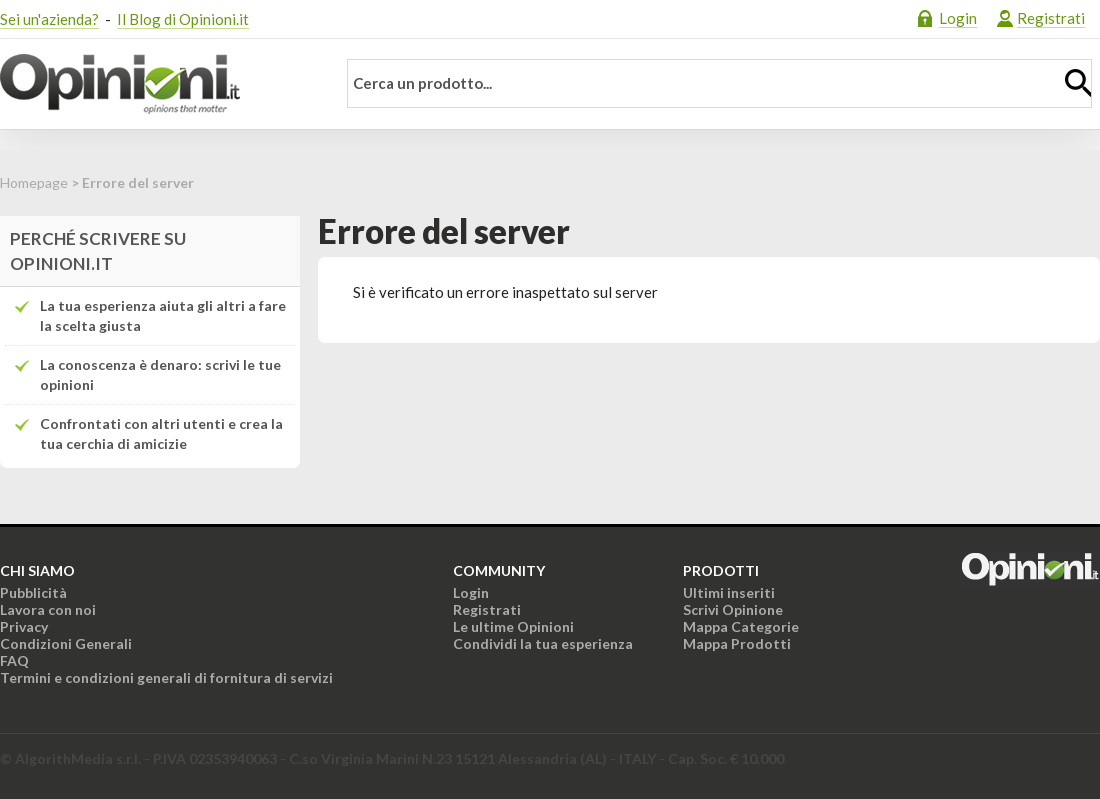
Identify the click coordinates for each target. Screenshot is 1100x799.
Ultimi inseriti (729, 592)
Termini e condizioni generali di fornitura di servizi (166, 677)
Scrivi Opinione (733, 609)
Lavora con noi (48, 609)
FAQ (14, 660)
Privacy (24, 626)
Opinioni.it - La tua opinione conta (155, 84)
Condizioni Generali (66, 643)
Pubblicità (33, 592)
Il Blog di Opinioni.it (183, 19)
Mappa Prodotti (737, 643)
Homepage (34, 182)
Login (958, 18)
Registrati (1051, 18)
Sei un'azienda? (49, 19)
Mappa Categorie (741, 626)
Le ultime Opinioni (513, 626)
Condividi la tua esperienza (543, 643)
